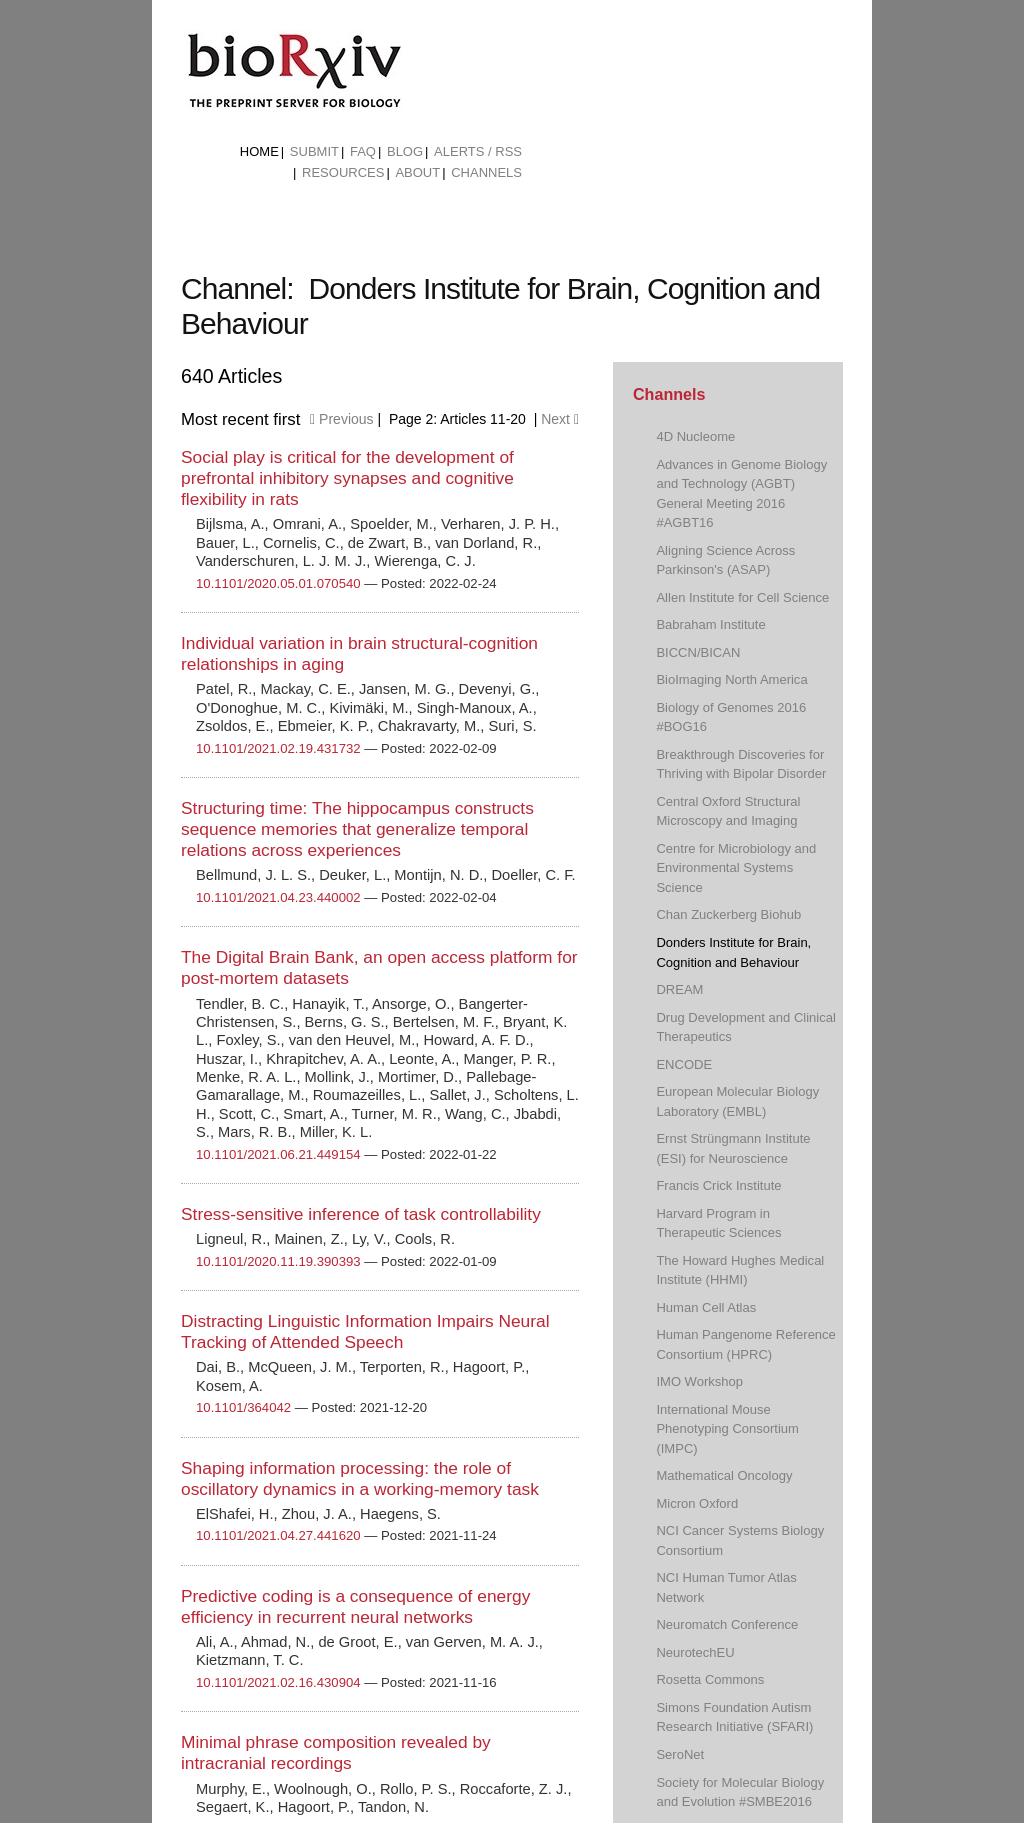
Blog (405, 151)
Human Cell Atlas (706, 1307)
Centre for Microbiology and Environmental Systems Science (736, 868)
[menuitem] (259, 152)
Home (259, 151)
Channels (486, 172)
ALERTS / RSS (478, 151)
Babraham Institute (710, 624)
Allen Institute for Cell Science (742, 597)
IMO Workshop (699, 1381)
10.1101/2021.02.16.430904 (278, 1682)
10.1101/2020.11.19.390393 (278, 1261)
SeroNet (680, 1754)
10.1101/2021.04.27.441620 (278, 1535)
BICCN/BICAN (698, 652)
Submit (314, 151)
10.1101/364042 (243, 1407)
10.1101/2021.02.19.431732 (278, 748)
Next (560, 419)
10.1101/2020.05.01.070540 (278, 583)
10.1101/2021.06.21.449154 (278, 1154)
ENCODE (684, 1064)
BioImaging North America (731, 679)
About (417, 172)
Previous (341, 419)
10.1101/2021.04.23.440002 (278, 897)
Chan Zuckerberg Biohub (728, 914)
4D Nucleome (695, 436)
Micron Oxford (697, 1503)
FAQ (363, 151)
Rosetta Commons (710, 1679)
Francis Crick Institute (718, 1185)
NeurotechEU (695, 1652)
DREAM (679, 989)
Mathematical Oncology (724, 1475)
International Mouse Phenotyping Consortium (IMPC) (727, 1429)
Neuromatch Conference (727, 1624)
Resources (343, 172)
